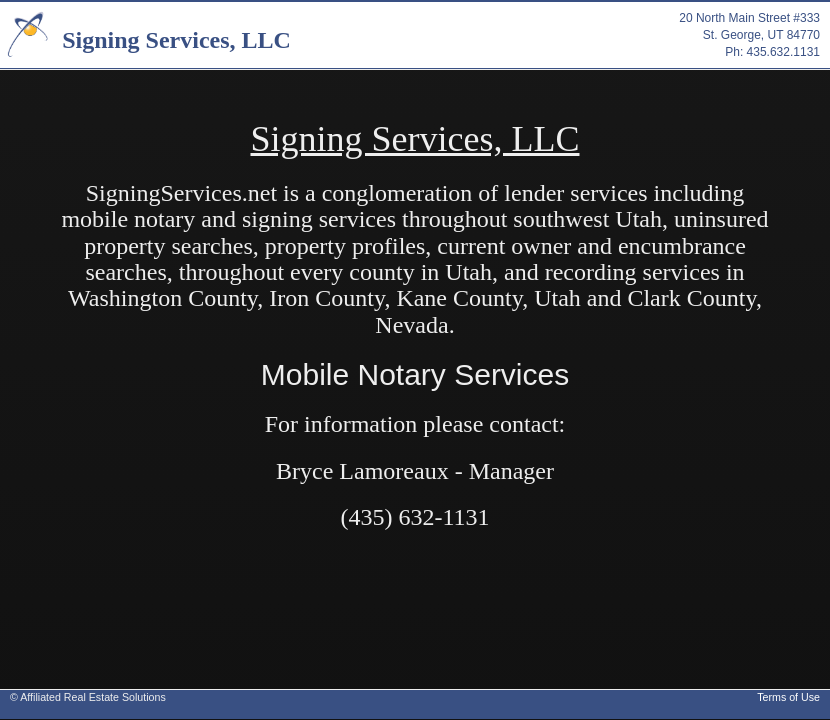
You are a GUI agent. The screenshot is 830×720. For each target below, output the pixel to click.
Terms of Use (788, 697)
